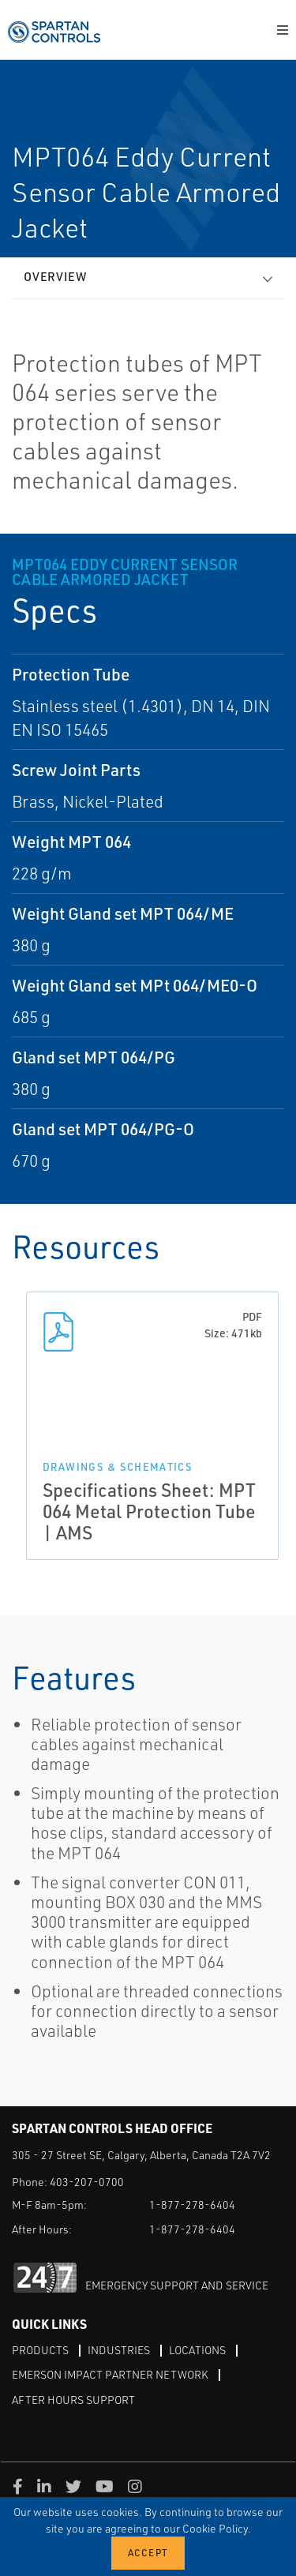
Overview (55, 276)
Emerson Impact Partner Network (110, 2374)
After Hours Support (73, 2399)
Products (40, 2350)
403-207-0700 (87, 2181)
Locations (197, 2350)
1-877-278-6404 (192, 2204)
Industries (119, 2350)
